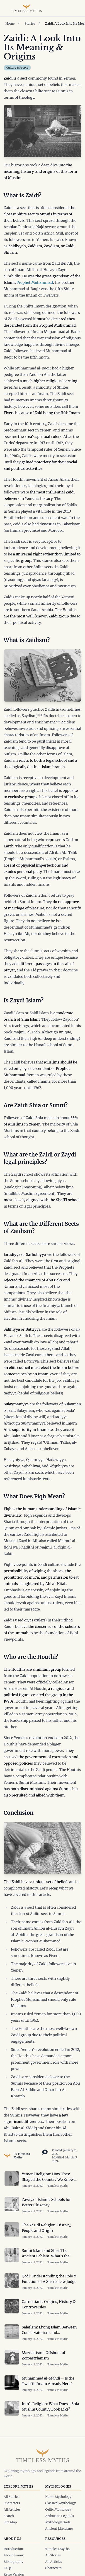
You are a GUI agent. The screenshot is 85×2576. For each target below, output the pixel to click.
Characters (12, 2503)
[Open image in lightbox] (42, 131)
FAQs (7, 2568)
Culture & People (17, 67)
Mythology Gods (57, 2522)
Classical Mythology (60, 2503)
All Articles (12, 2509)
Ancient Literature (59, 2529)
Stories (29, 23)
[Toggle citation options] (44, 2151)
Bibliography (13, 2562)
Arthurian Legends (59, 2516)
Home (10, 23)
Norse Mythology (58, 2497)
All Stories (11, 2497)
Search (9, 2516)
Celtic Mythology (58, 2509)
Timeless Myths (22, 2155)
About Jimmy (14, 2555)
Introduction (13, 2549)
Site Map (10, 2522)
